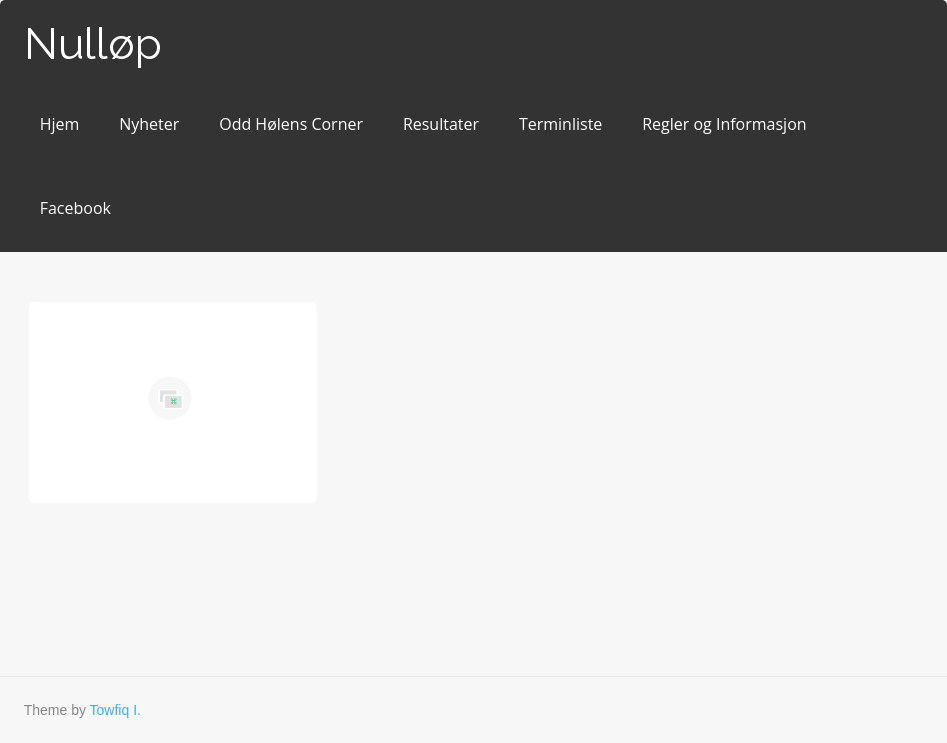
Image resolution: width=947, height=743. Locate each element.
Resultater (441, 124)
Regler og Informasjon (724, 124)
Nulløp (93, 43)
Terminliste (560, 124)
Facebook (75, 208)
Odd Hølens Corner (291, 124)
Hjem (60, 124)
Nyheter (149, 124)
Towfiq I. (115, 710)
